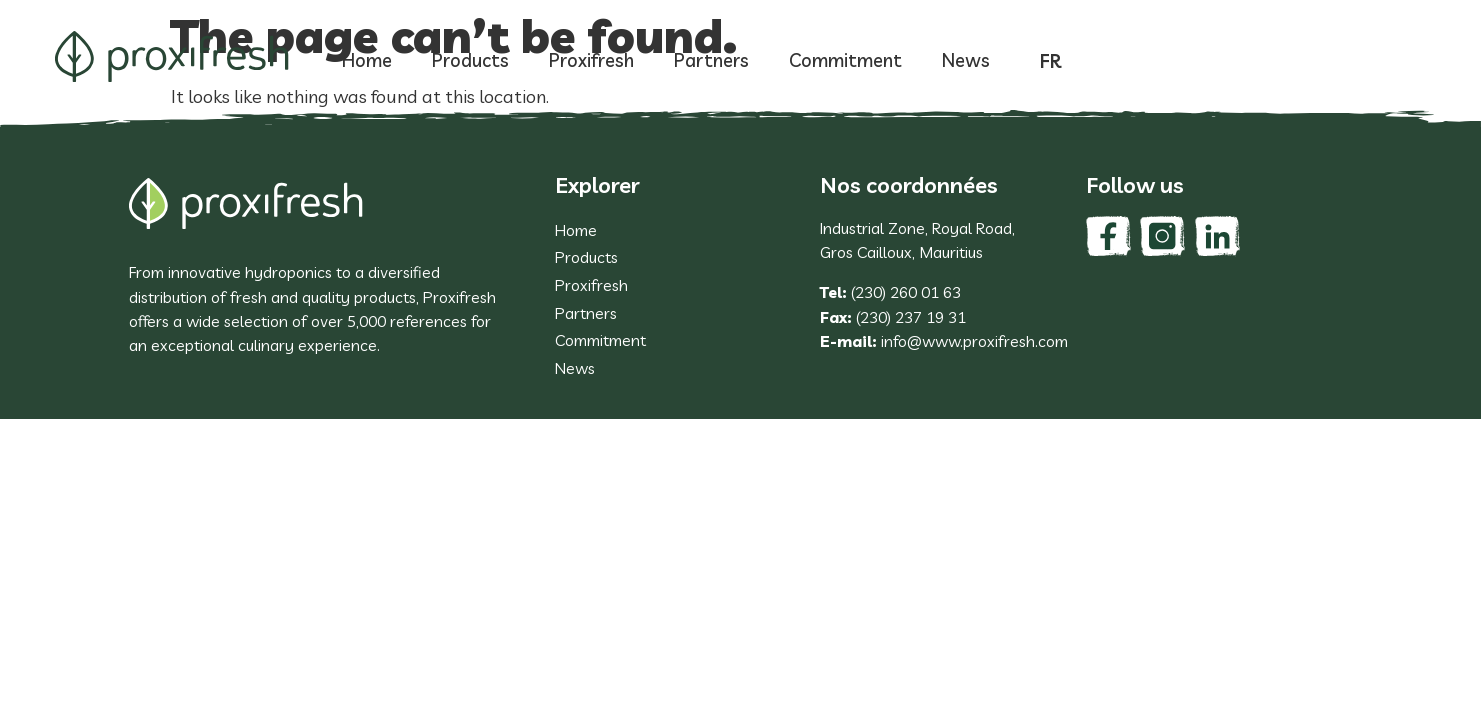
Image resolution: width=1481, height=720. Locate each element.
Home (367, 60)
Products (470, 60)
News (966, 60)
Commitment (845, 60)
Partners (711, 60)
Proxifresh (591, 60)
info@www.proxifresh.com (974, 341)
